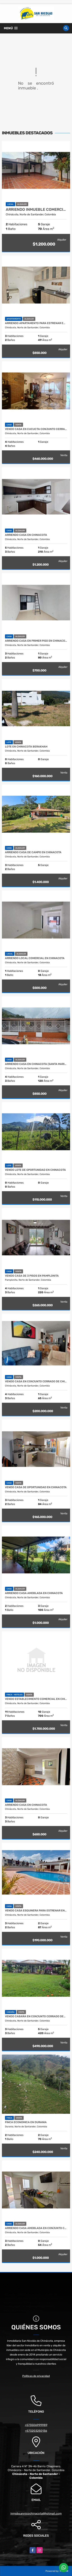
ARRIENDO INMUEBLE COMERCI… (36, 209)
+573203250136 (36, 2430)
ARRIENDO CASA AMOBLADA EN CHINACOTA (34, 1593)
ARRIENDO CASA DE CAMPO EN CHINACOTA (33, 852)
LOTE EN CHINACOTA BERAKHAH (26, 746)
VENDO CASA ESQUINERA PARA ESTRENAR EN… (36, 1910)
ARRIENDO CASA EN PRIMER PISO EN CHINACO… (36, 640)
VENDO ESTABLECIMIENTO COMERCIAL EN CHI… (36, 1699)
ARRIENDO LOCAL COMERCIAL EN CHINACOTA (35, 958)
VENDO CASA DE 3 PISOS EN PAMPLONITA (32, 1275)
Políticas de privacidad (36, 2376)
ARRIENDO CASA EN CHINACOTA (26, 535)
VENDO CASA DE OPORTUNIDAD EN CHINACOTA (36, 1487)
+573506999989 (36, 2425)
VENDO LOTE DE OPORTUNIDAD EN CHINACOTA (35, 1170)
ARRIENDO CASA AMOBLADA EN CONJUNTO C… (35, 2228)
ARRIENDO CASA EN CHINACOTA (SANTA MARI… (35, 1064)
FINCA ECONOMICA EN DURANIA (26, 2122)
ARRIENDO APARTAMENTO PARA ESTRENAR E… (35, 323)
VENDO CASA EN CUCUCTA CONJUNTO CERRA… (36, 429)
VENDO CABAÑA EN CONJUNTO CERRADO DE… (35, 2016)
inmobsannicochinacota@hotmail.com (36, 2513)
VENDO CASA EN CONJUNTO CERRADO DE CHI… (36, 1381)
